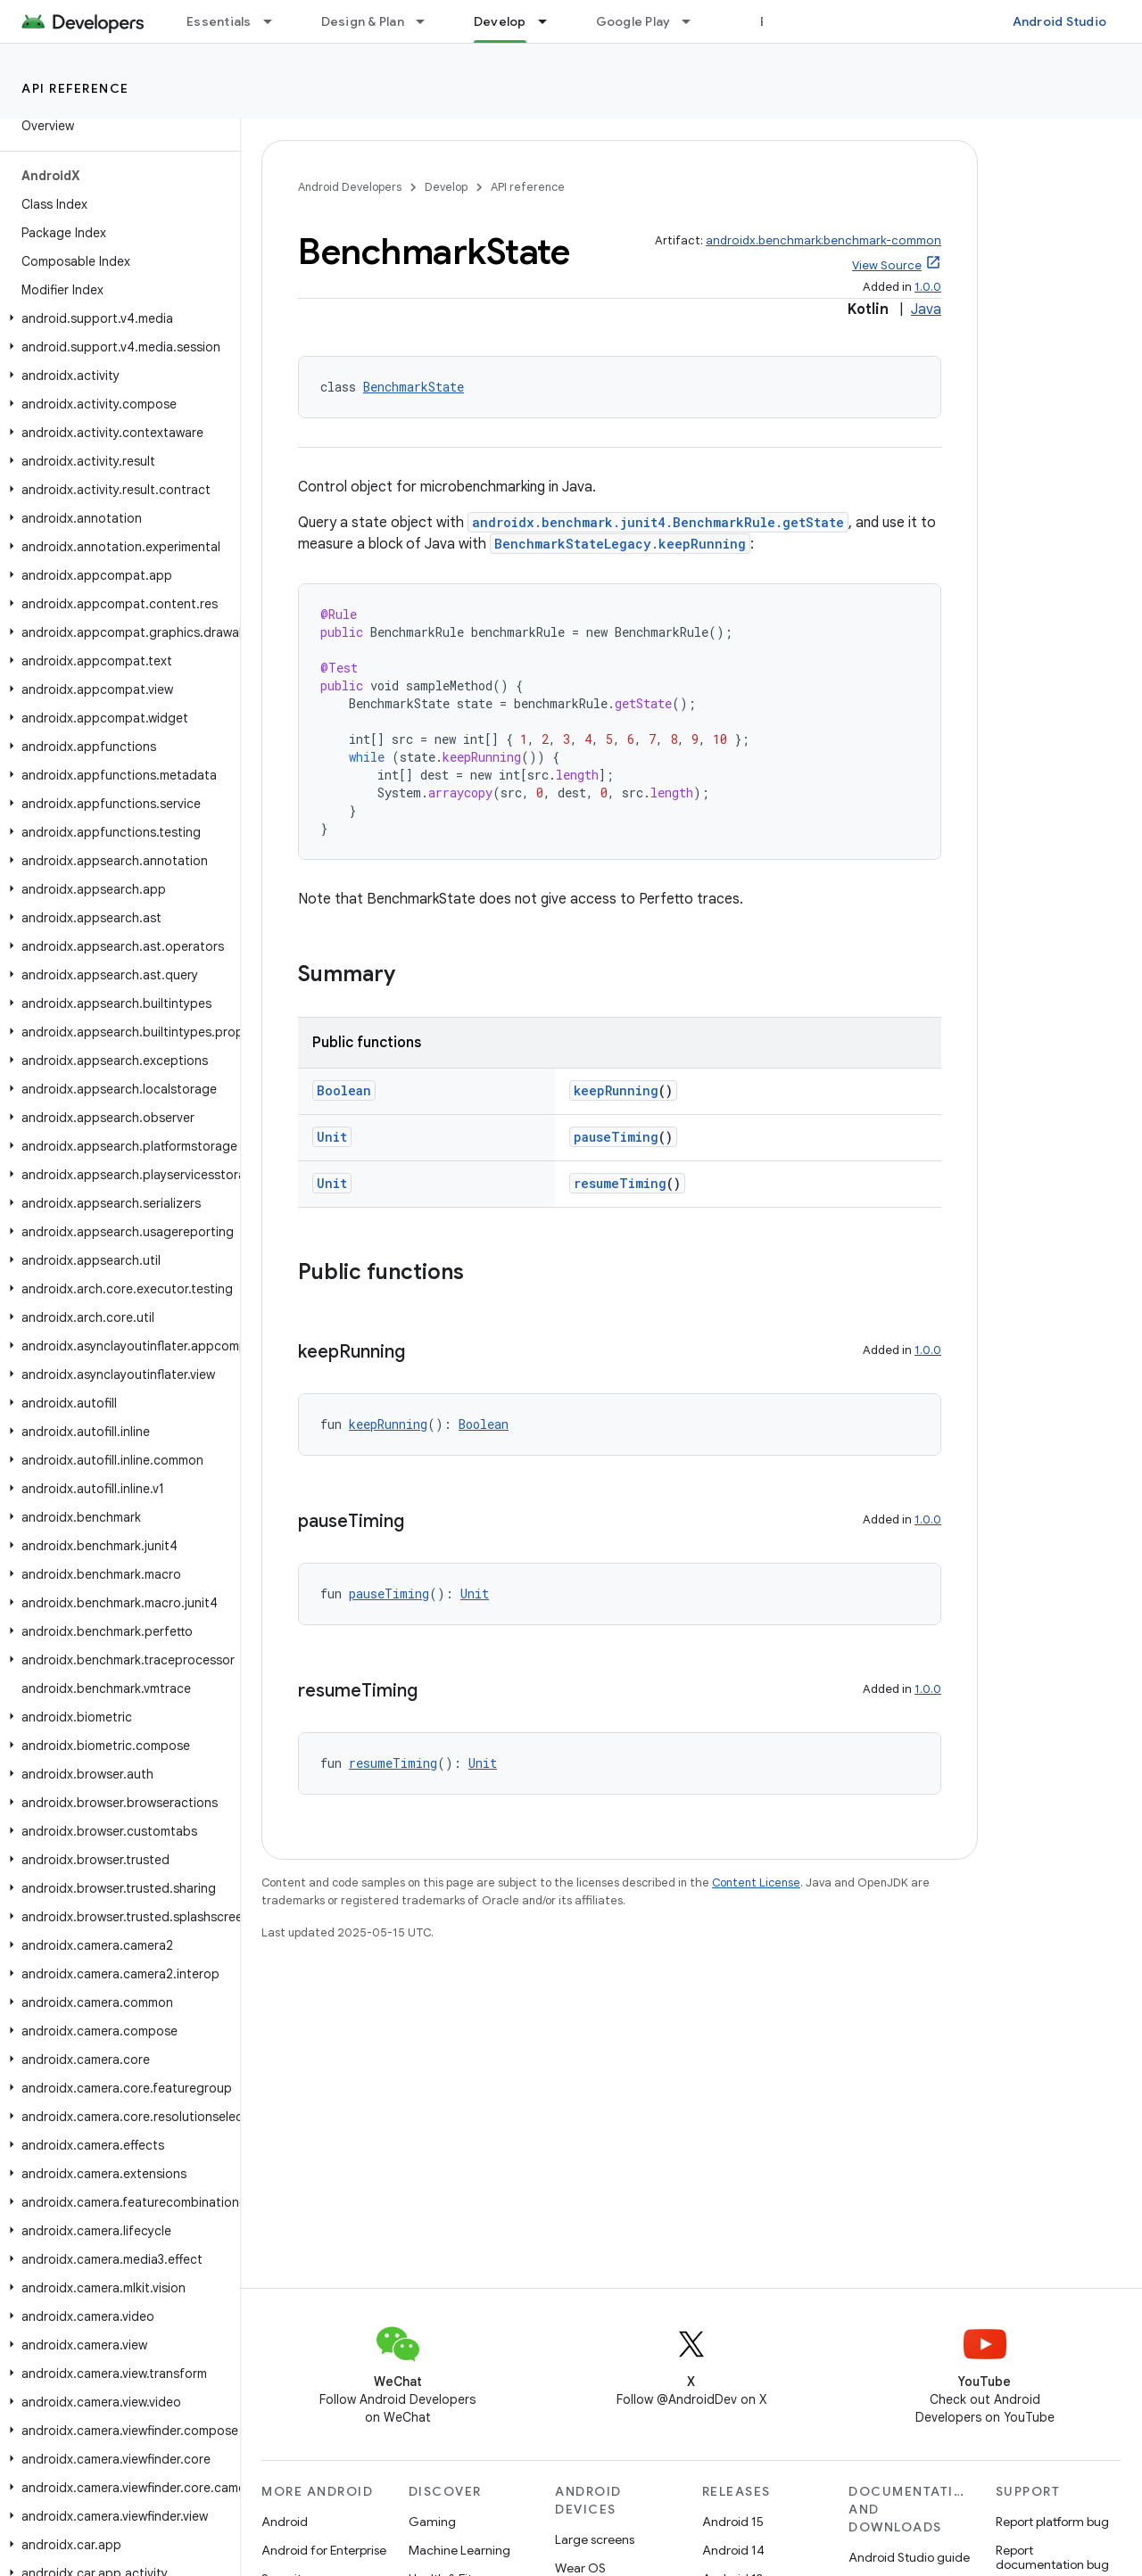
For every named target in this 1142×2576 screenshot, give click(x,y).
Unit (332, 1136)
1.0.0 (927, 286)
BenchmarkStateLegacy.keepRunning (620, 543)
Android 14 (733, 2550)
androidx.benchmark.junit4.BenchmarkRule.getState (658, 522)
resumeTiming (620, 1183)
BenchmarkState (413, 386)
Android (284, 2522)
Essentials (219, 21)
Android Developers (349, 186)
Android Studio (1060, 21)
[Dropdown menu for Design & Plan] (428, 21)
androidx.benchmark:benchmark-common (823, 240)
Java (926, 309)
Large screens (594, 2539)
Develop (446, 186)
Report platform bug (1052, 2522)
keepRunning (616, 1090)
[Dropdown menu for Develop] (550, 21)
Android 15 (733, 2522)
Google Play (633, 21)
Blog (774, 21)
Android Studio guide (909, 2557)
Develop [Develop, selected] (500, 21)
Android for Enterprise (323, 2550)
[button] (116, 318)
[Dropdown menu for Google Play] (694, 21)
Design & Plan (362, 21)
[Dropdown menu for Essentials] (276, 21)
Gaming (432, 2522)
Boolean (344, 1090)
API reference (75, 88)
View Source (887, 265)
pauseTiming (616, 1136)
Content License (756, 1882)
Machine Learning (459, 2550)
